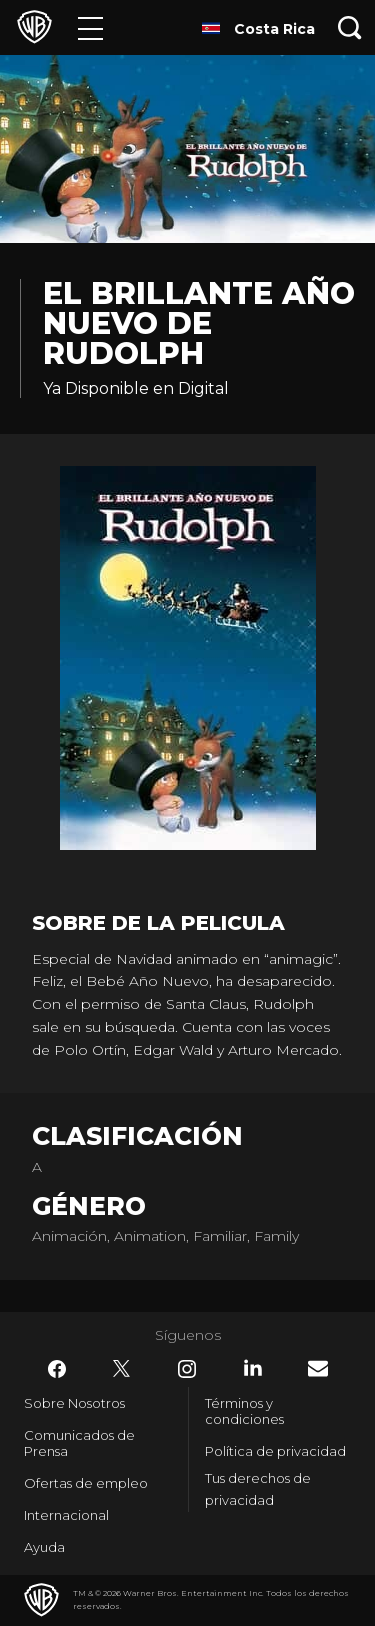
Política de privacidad (275, 1451)
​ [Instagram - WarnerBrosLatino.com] (187, 1369)
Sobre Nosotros (74, 1403)
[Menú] (90, 27)
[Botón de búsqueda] (350, 27)
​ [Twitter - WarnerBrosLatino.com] (122, 1369)
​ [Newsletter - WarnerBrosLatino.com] (318, 1368)
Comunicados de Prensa (79, 1443)
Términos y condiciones (244, 1411)
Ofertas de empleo (86, 1483)
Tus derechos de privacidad (258, 1489)
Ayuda (44, 1547)
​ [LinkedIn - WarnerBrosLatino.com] (253, 1368)
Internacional (66, 1515)
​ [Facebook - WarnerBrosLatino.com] (57, 1369)
